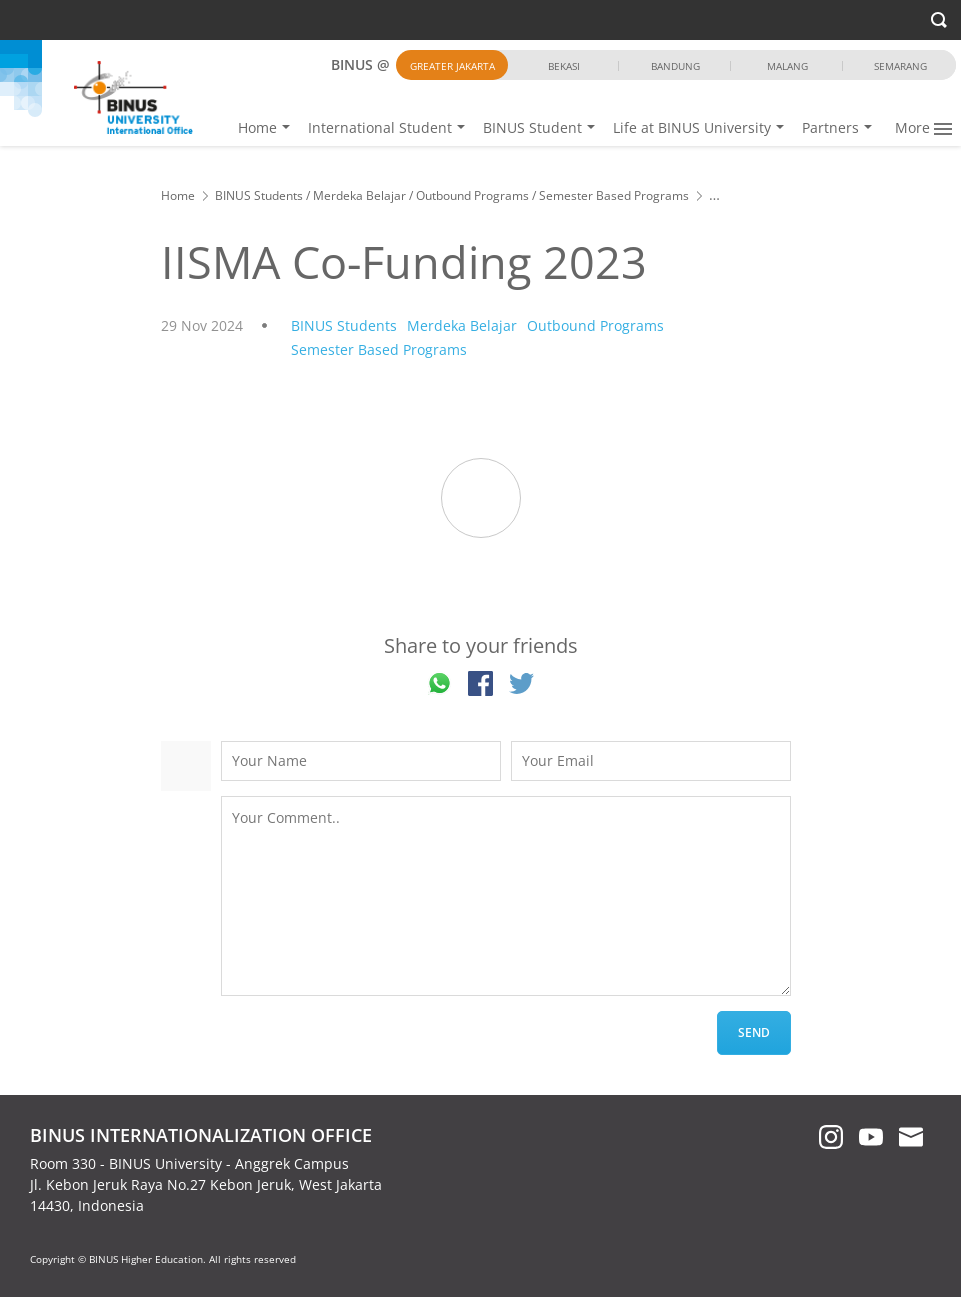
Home (341, 127)
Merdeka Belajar (359, 195)
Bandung (675, 66)
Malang (787, 66)
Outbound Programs (472, 195)
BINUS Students (259, 195)
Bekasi (564, 66)
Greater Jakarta (452, 66)
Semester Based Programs (614, 195)
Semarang (900, 66)
